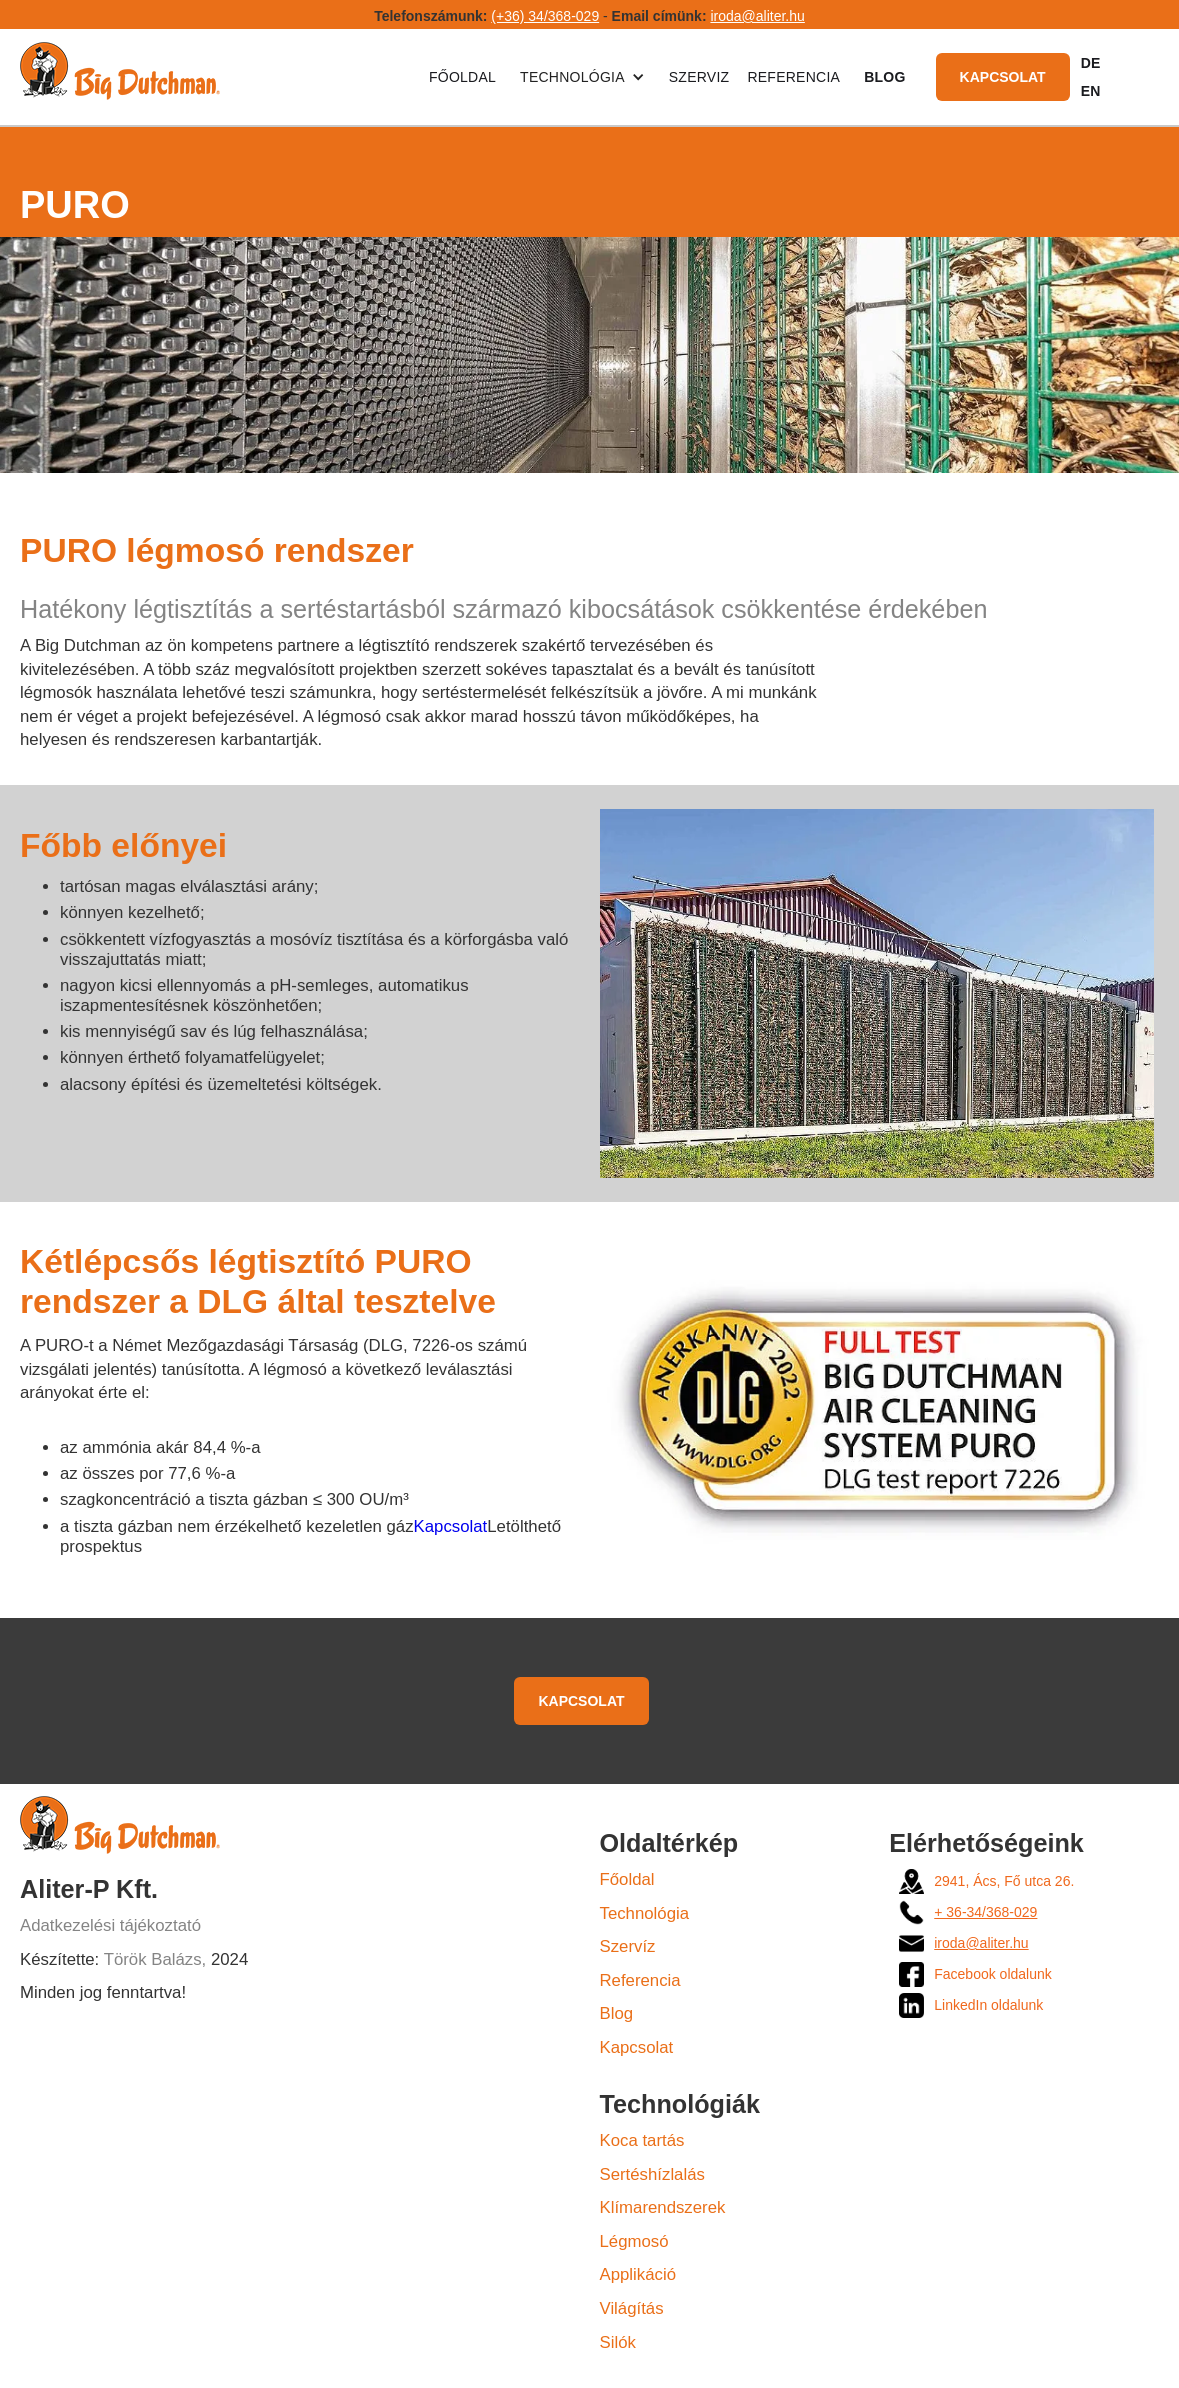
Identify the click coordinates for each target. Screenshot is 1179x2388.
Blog (617, 2013)
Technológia (645, 1913)
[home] (120, 77)
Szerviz (699, 77)
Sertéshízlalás (652, 2174)
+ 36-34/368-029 (985, 1912)
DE (1091, 63)
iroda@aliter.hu (757, 16)
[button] (582, 77)
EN (1091, 91)
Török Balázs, (155, 1959)
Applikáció (638, 2274)
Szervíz (628, 1946)
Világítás (632, 2308)
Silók (618, 2342)
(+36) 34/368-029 (545, 16)
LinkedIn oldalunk (988, 2005)
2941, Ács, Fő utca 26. (1004, 1881)
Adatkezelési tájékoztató (110, 1925)
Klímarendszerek (663, 2207)
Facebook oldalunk (993, 1974)
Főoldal (462, 77)
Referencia (793, 77)
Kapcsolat (1003, 77)
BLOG (884, 77)
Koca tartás (642, 2140)
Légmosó (634, 2241)
